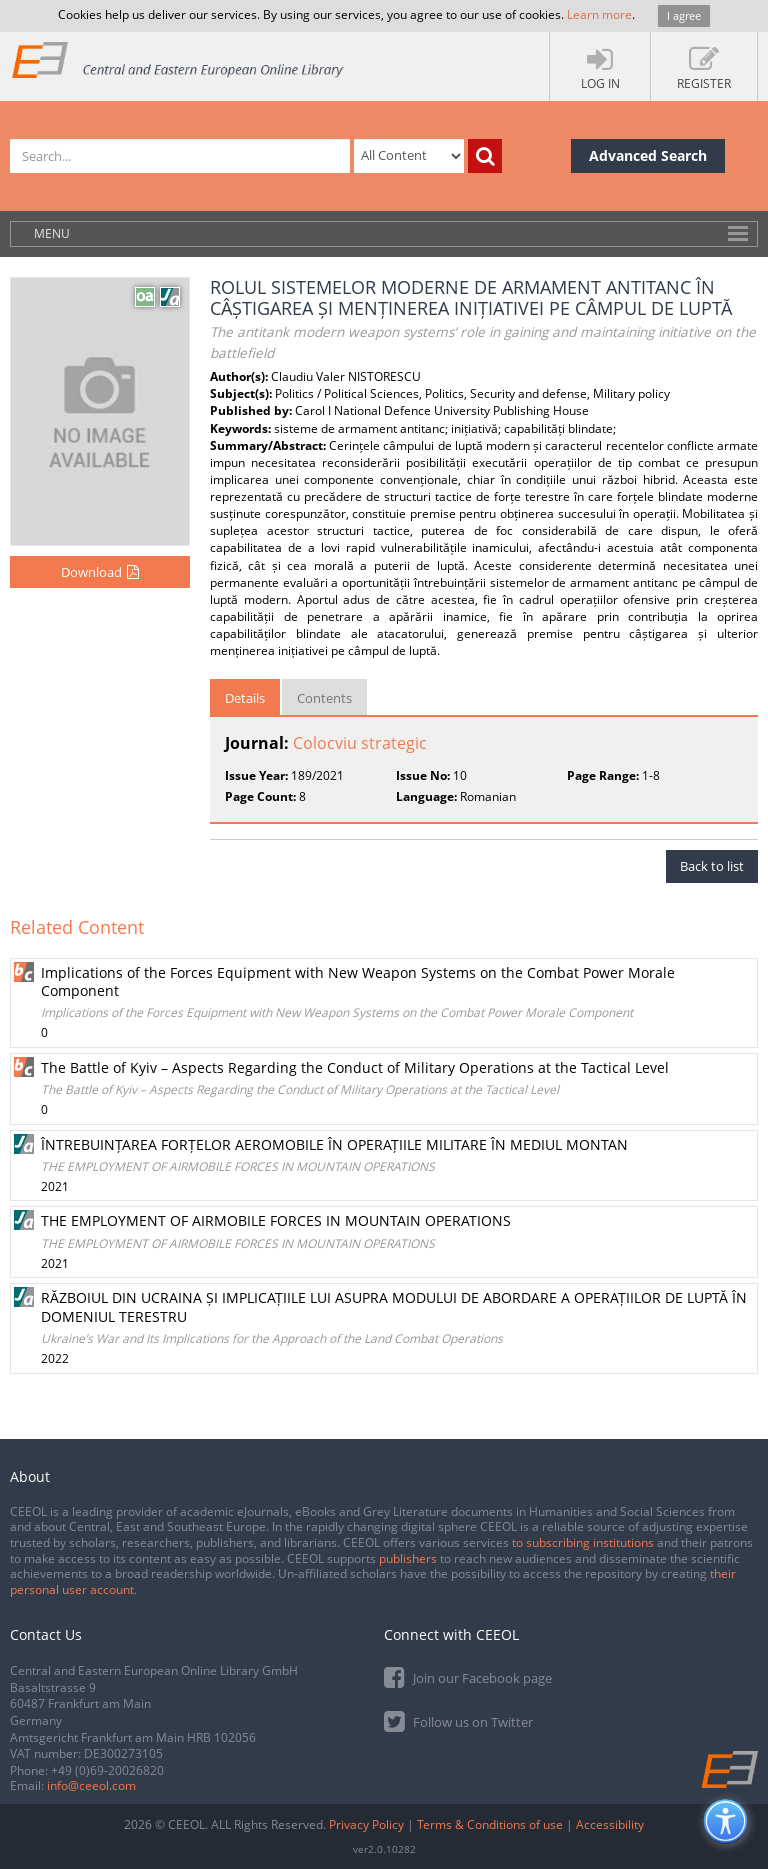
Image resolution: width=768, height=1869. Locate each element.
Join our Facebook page (468, 1676)
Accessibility (610, 1824)
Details (245, 698)
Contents (324, 698)
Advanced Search (648, 155)
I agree (684, 15)
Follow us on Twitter (458, 1720)
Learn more (599, 14)
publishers (408, 1558)
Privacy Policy (366, 1824)
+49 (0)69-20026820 (107, 1770)
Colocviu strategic (360, 743)
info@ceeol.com (91, 1785)
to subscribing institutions (583, 1542)
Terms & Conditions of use (490, 1824)
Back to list (712, 866)
